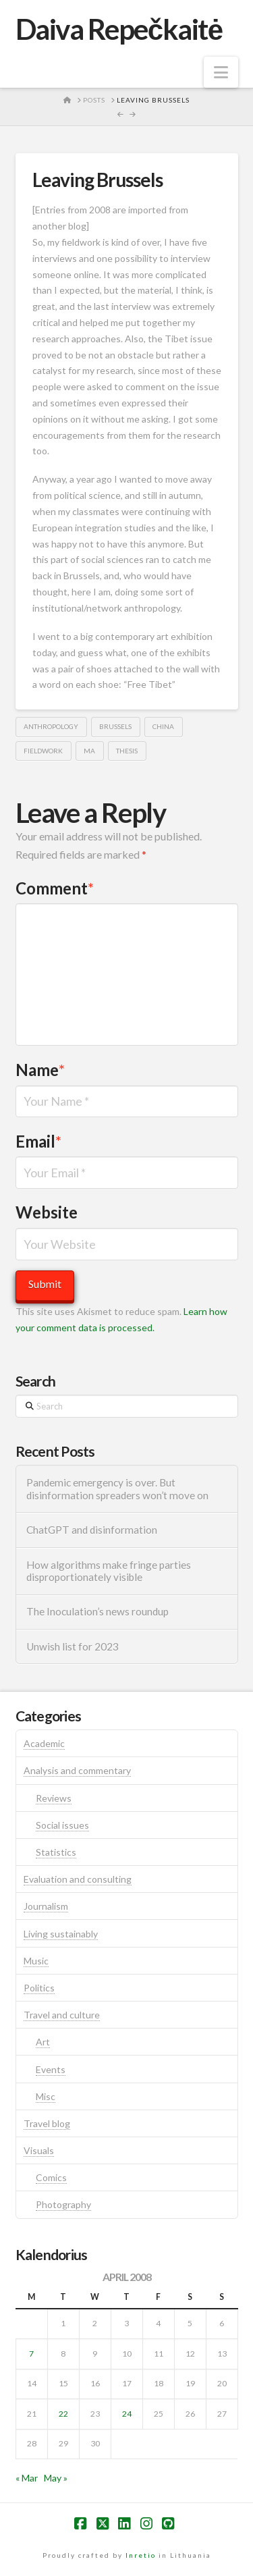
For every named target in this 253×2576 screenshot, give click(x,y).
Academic (44, 1743)
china (163, 726)
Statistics (56, 1852)
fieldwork (43, 751)
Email (39, 1141)
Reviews (54, 1798)
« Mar (27, 2478)
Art (43, 2041)
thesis (127, 751)
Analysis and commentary (77, 1770)
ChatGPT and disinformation (91, 1530)
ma (89, 751)
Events (50, 2069)
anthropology (51, 726)
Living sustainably (61, 1933)
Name (40, 1069)
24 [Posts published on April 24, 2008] (127, 2414)
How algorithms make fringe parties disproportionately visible (108, 1571)
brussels (115, 726)
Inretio (140, 2555)
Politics (39, 1987)
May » (55, 2478)
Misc (45, 2096)
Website (47, 1212)
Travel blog (47, 2123)
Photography (63, 2204)
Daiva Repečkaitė (119, 29)
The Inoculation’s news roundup (97, 1611)
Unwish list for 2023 (72, 1646)
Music (36, 1960)
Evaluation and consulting (78, 1879)
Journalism (46, 1906)
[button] (221, 72)
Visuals (39, 2150)
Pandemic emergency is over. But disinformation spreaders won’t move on (117, 1488)
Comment (55, 888)
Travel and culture (62, 2014)
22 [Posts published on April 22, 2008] (63, 2414)
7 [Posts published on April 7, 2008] (31, 2354)
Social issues (62, 1825)
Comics (51, 2177)
